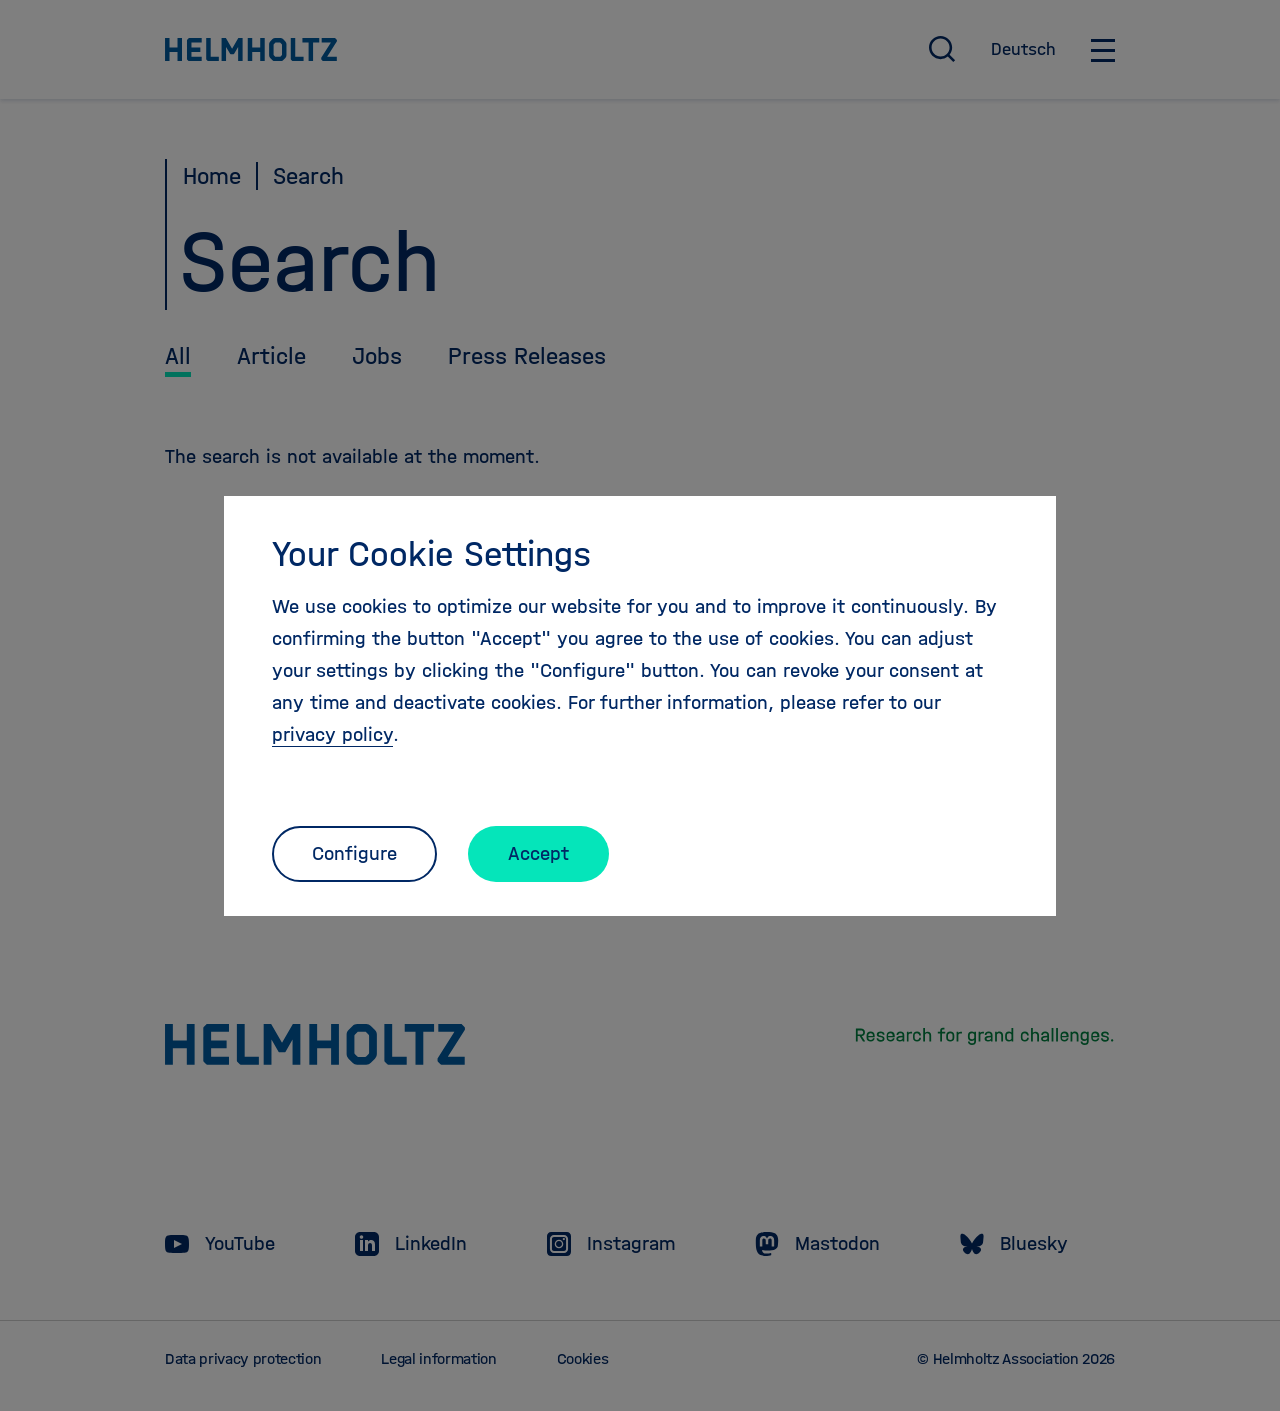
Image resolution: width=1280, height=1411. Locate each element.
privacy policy (332, 734)
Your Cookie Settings (431, 554)
